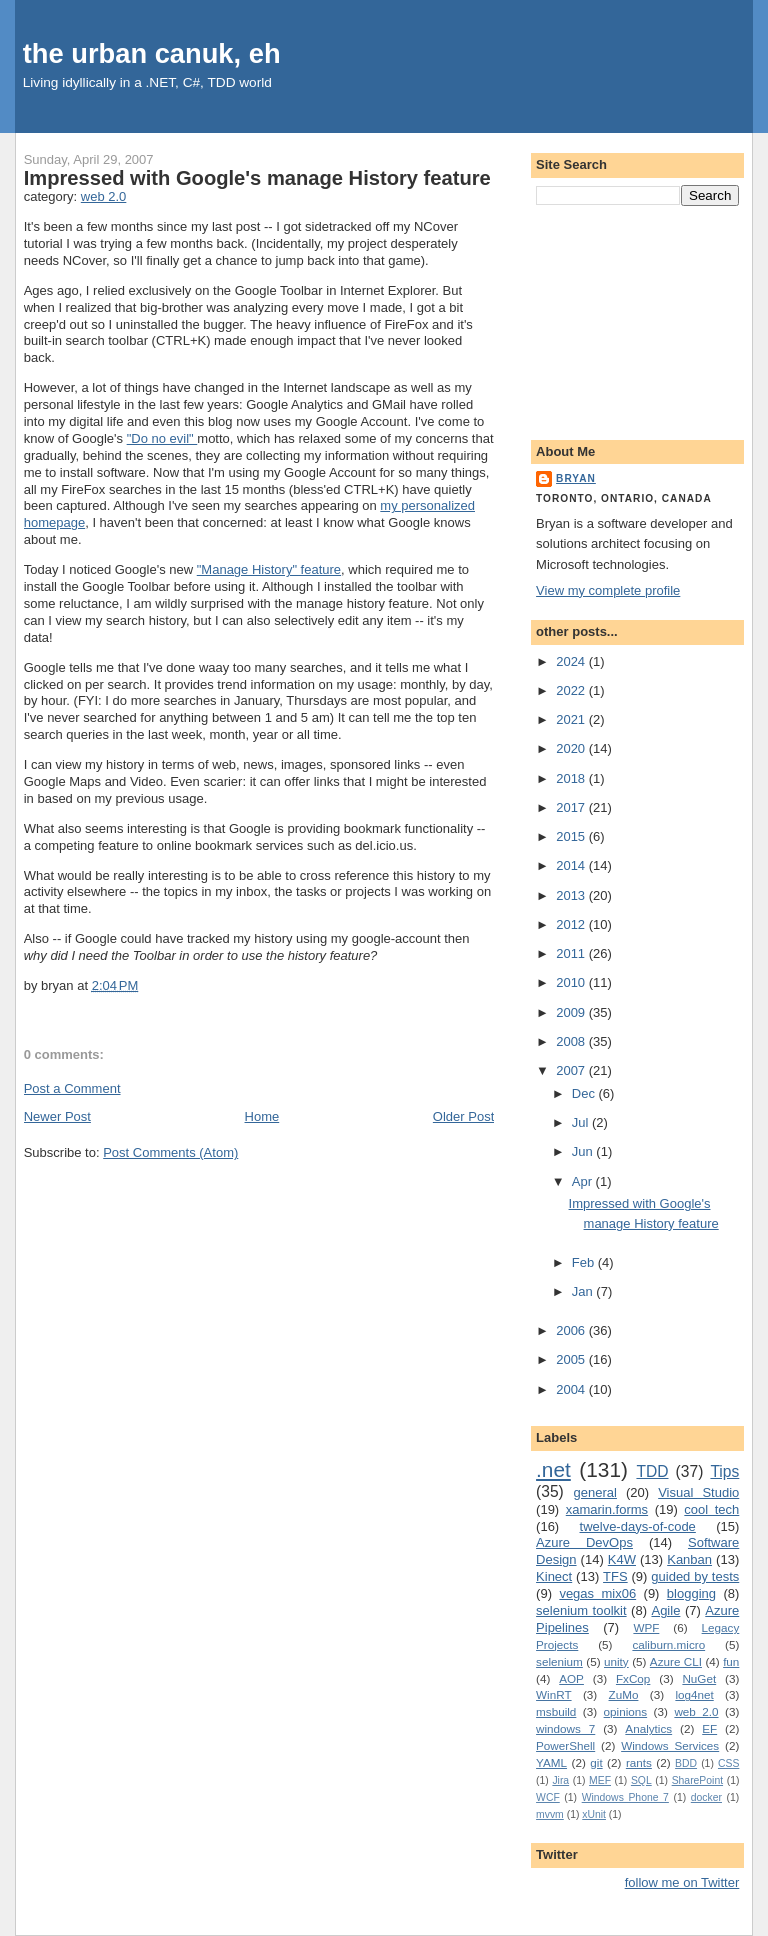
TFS (615, 1576)
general (595, 1492)
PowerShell (565, 1745)
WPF (646, 1627)
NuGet (699, 1678)
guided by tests (695, 1576)
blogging (691, 1593)
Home (262, 1116)
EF (709, 1728)
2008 (572, 1041)
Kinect (554, 1576)
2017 (572, 807)
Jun (584, 1151)
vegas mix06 (597, 1593)
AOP (571, 1678)
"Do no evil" (162, 438)
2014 (572, 865)
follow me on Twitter (682, 1882)
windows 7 (565, 1728)
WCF (548, 1797)
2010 (572, 982)
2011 (572, 953)
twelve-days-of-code (638, 1526)
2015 (572, 836)
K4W (622, 1559)
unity (616, 1661)
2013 (572, 895)
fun (731, 1661)
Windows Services (670, 1745)
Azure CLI (676, 1661)
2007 (572, 1070)
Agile (665, 1610)
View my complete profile (608, 590)
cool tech (711, 1509)
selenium (559, 1661)
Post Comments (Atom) (170, 1152)
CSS (728, 1763)
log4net (694, 1694)
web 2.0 (104, 196)
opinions (626, 1711)
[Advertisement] (637, 319)
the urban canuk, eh (152, 53)
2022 (572, 690)
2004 (572, 1389)
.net (553, 1469)
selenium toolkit (581, 1610)
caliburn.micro (668, 1644)
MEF (600, 1780)
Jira (560, 1780)
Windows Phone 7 (625, 1797)
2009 (572, 1012)
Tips (724, 1471)
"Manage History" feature (269, 569)
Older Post (463, 1116)
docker (706, 1797)
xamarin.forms (607, 1509)
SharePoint (697, 1780)
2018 (572, 778)
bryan (576, 478)
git (596, 1762)
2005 (572, 1359)
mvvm (550, 1814)
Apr (584, 1181)
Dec (585, 1093)
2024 (572, 661)
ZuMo (624, 1694)
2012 (572, 924)
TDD (652, 1471)
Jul (582, 1122)
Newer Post (57, 1116)
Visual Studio (698, 1492)
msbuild (556, 1711)
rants (639, 1762)
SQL (641, 1780)
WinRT (554, 1694)
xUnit (594, 1814)
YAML (551, 1762)
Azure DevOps (584, 1542)
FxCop (633, 1678)
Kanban (689, 1559)
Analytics (648, 1728)
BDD (686, 1763)
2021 (572, 719)
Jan (584, 1291)
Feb (585, 1262)
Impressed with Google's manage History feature (257, 178)
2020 (572, 748)
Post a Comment (72, 1088)
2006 (572, 1330)
